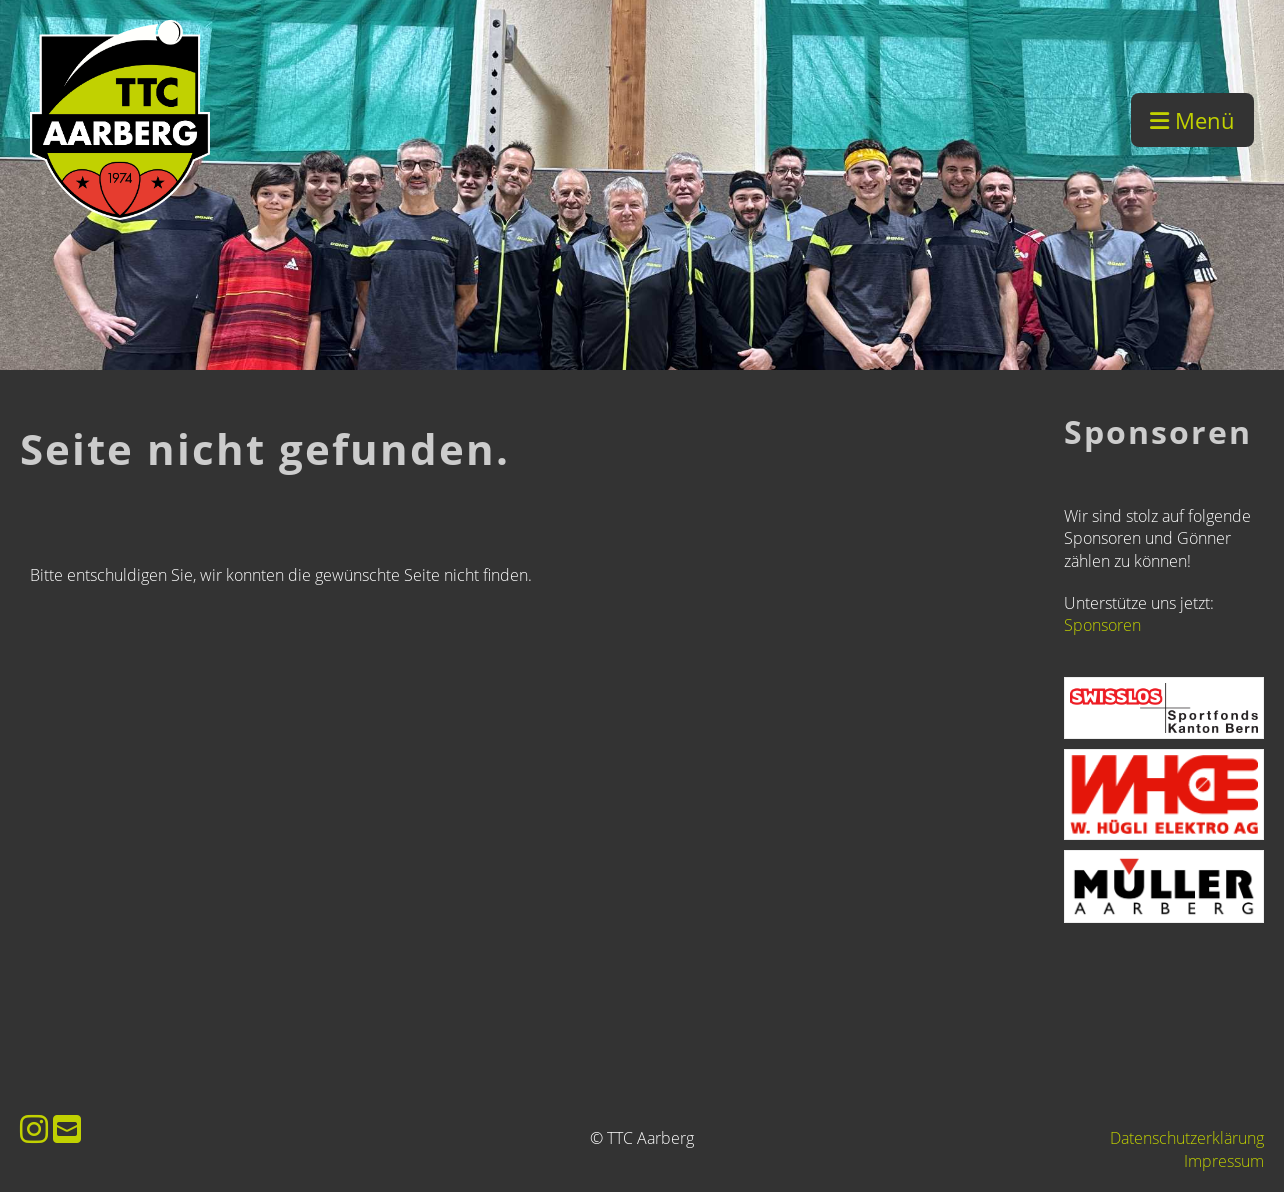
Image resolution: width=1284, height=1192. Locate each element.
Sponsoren (1102, 625)
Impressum (1224, 1161)
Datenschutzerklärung (1187, 1138)
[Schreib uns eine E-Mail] (67, 1128)
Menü (1192, 120)
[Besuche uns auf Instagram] (34, 1128)
